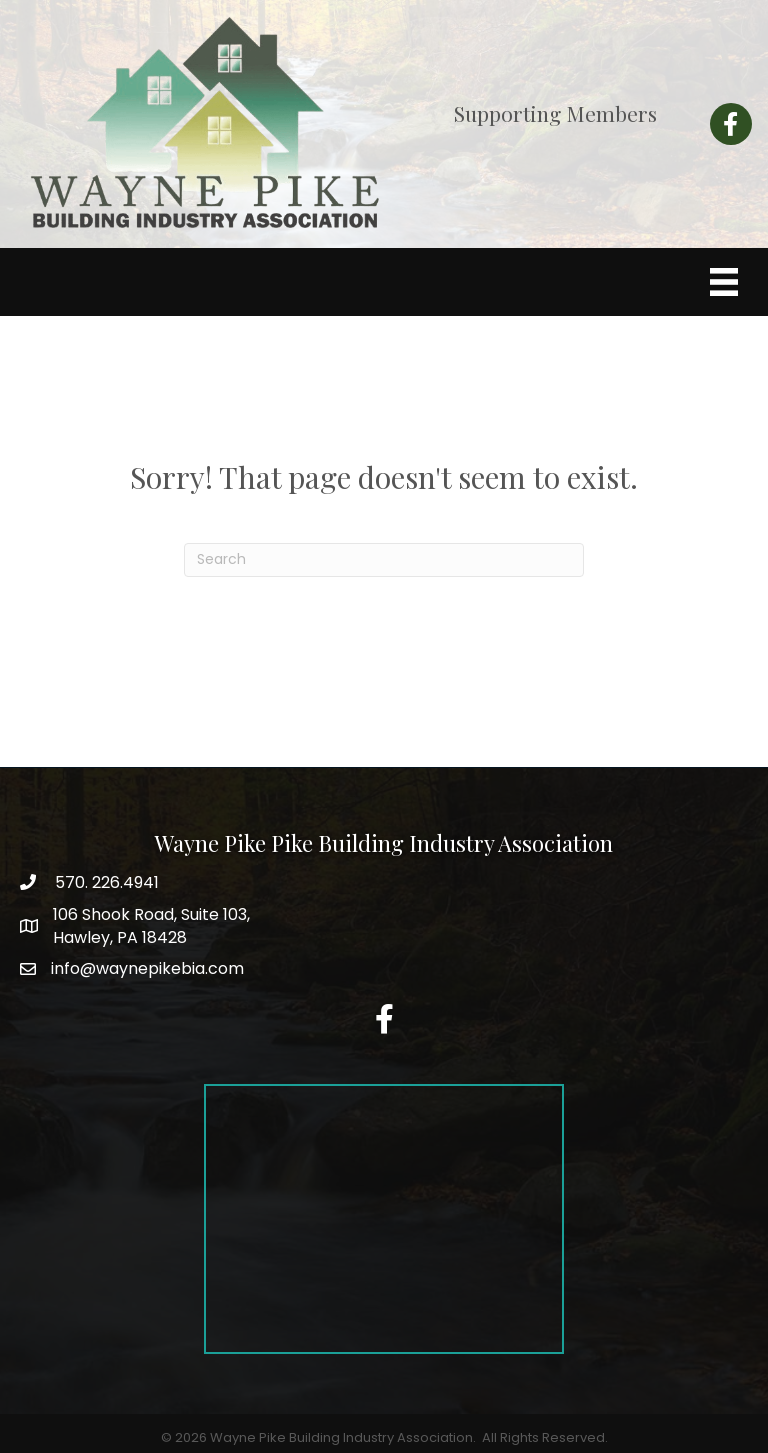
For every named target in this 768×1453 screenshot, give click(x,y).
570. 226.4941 (105, 882)
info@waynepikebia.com (147, 968)
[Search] (384, 560)
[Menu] (724, 282)
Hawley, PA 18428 (151, 926)
